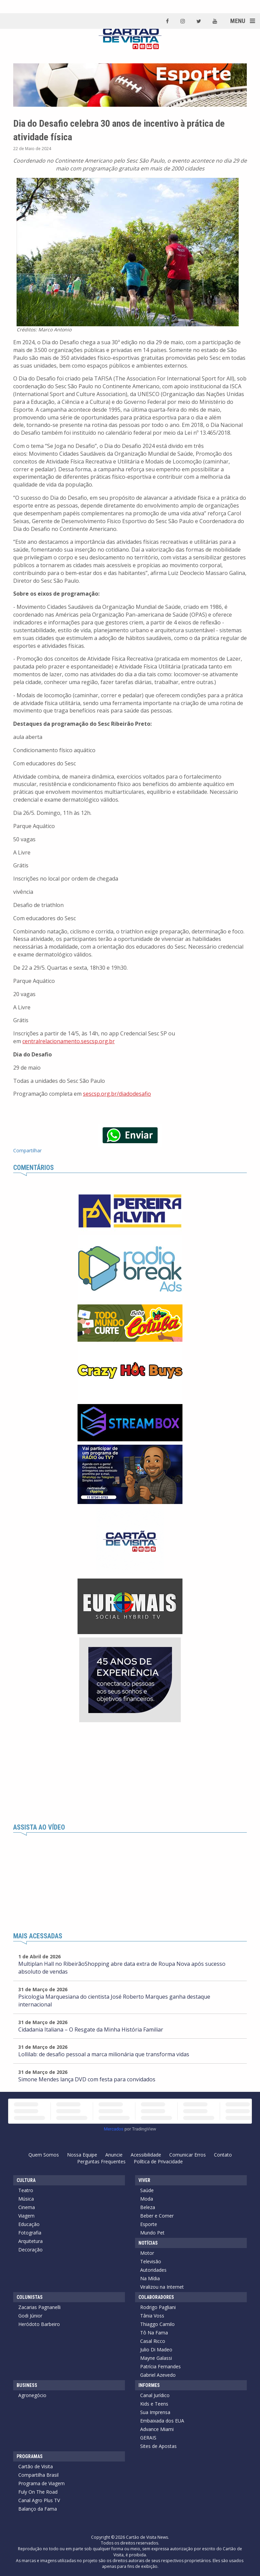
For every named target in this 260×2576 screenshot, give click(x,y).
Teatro (25, 2190)
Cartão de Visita (35, 2466)
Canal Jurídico (155, 2395)
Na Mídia (150, 2278)
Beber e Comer (157, 2215)
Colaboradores (156, 2297)
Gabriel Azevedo (158, 2375)
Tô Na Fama (154, 2332)
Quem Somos (43, 2154)
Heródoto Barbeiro (39, 2324)
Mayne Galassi (156, 2358)
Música (26, 2199)
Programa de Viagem (41, 2483)
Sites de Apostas (158, 2446)
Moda (146, 2199)
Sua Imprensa (155, 2412)
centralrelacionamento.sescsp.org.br (68, 1041)
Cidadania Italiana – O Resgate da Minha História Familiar (90, 2029)
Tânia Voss (152, 2315)
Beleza (147, 2207)
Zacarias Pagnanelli (39, 2307)
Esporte (148, 2224)
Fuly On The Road (38, 2492)
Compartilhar (27, 1150)
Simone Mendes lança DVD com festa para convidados (86, 2079)
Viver (144, 2180)
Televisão (150, 2261)
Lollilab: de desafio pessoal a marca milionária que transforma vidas (103, 2054)
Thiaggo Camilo (157, 2324)
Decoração (30, 2249)
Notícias (148, 2243)
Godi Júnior (30, 2315)
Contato (223, 2154)
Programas (30, 2456)
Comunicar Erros (187, 2154)
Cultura (26, 2180)
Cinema (26, 2207)
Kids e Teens (154, 2403)
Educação (29, 2224)
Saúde (147, 2190)
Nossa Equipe (82, 2154)
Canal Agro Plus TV (39, 2500)
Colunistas (30, 2297)
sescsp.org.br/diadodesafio (117, 1093)
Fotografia (29, 2232)
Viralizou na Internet (162, 2287)
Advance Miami (157, 2429)
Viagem (26, 2215)
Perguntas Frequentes (101, 2161)
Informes (149, 2385)
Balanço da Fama (37, 2509)
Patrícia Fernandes (160, 2366)
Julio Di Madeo (156, 2349)
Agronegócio (32, 2395)
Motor (147, 2253)
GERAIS (148, 2437)
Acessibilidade (146, 2154)
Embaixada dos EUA (162, 2420)
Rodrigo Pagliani (158, 2307)
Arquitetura (30, 2241)
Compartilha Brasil (38, 2475)
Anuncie (114, 2154)
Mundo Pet (152, 2232)
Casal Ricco (152, 2341)
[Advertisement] (130, 1773)
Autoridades (153, 2270)
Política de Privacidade (158, 2161)
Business (27, 2385)
